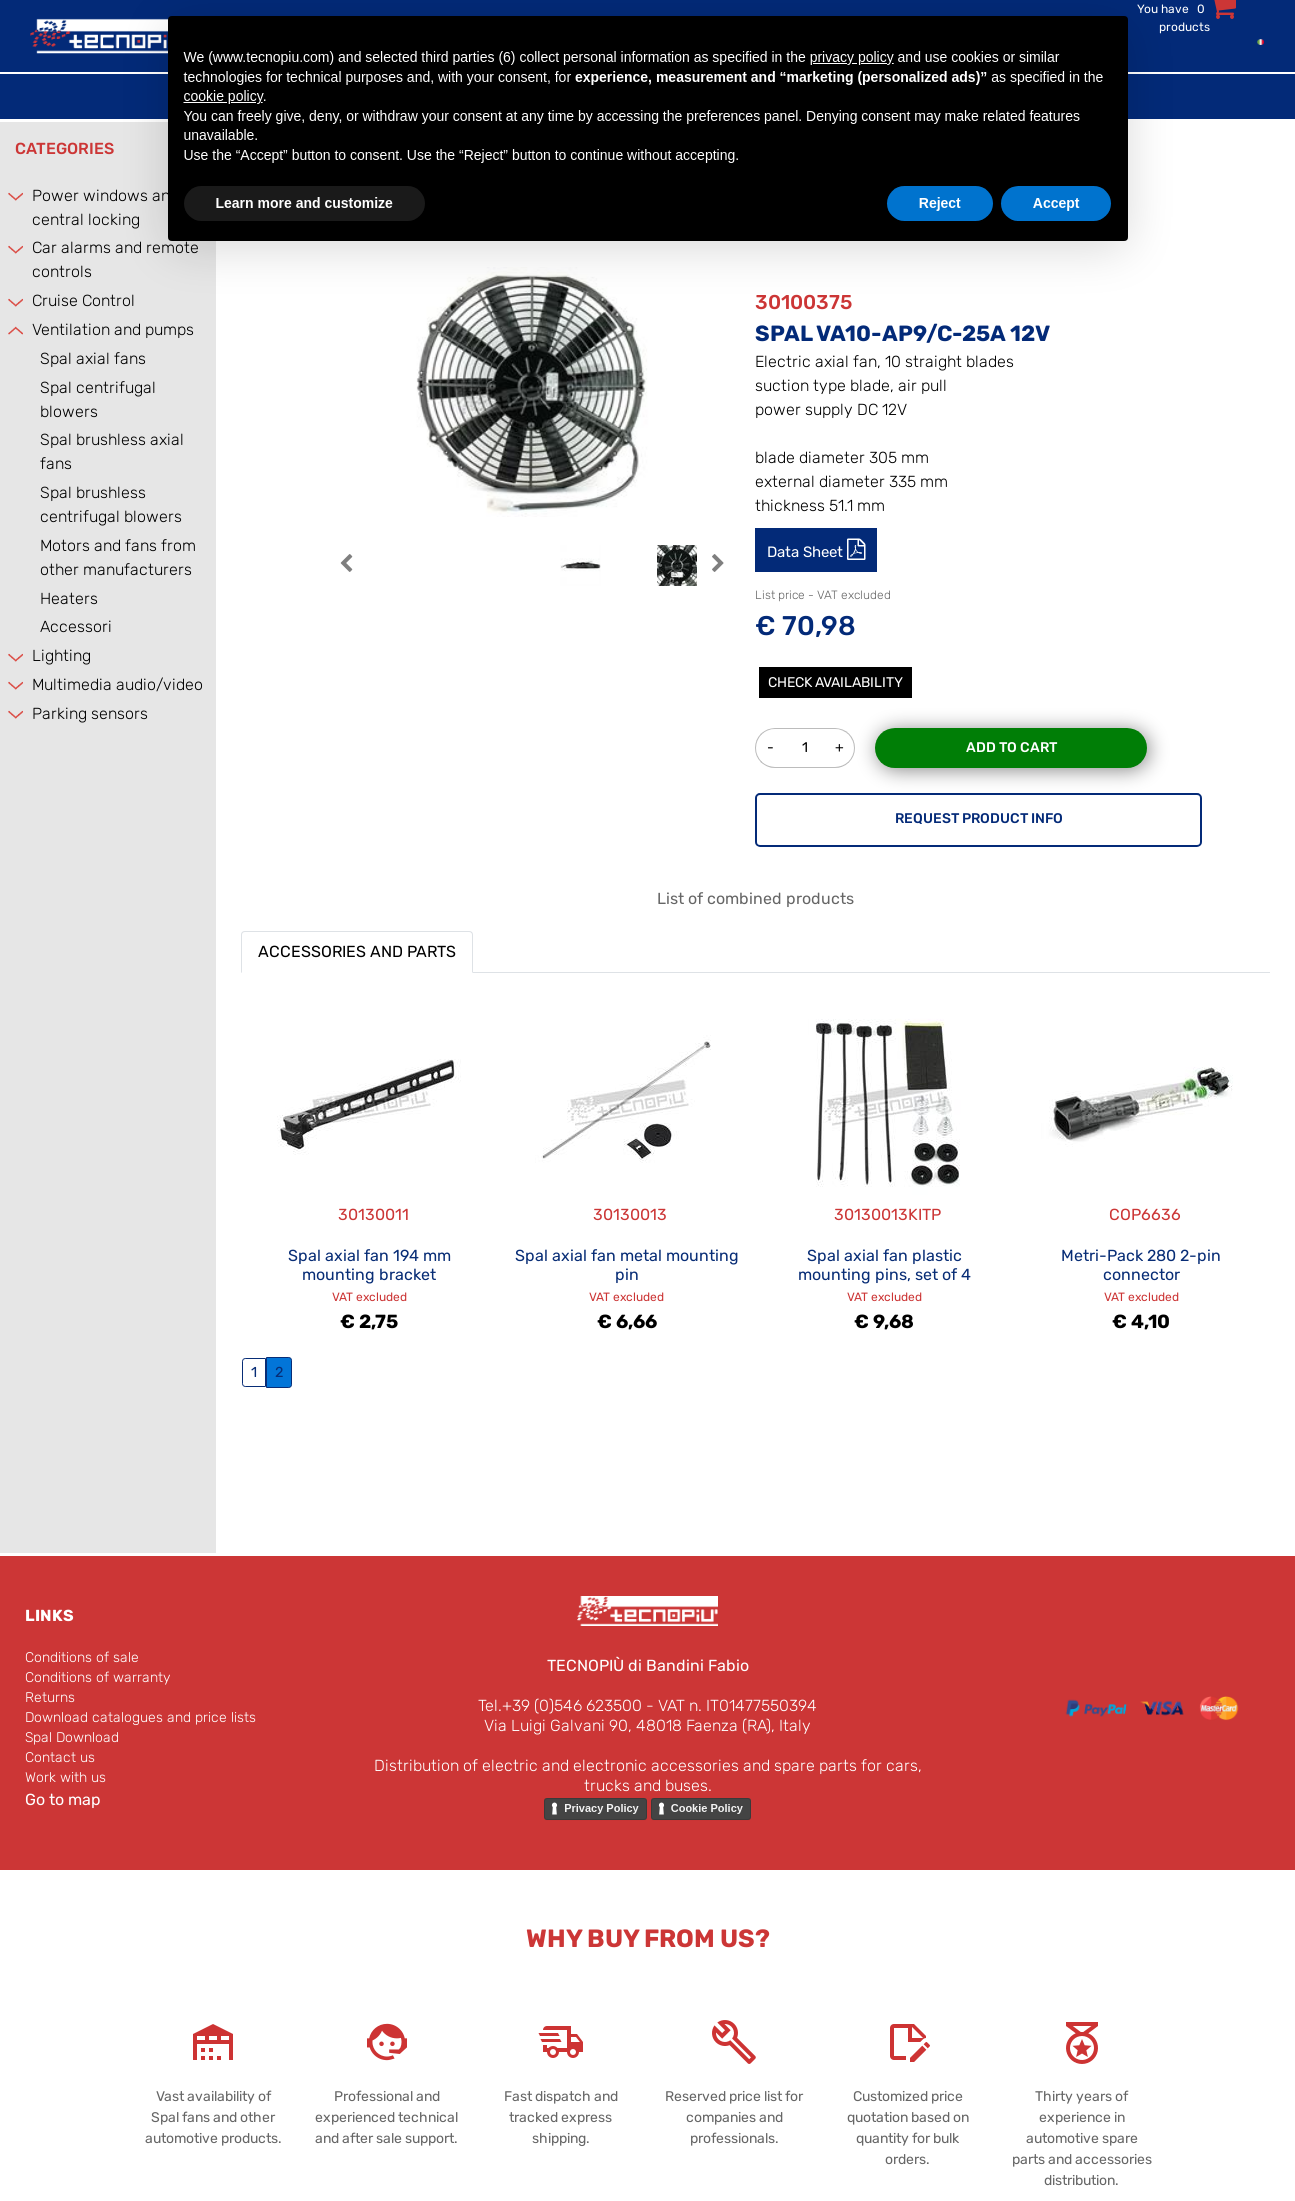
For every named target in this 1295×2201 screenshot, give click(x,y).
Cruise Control (83, 300)
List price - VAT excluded (823, 595)
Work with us (65, 1777)
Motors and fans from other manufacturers (118, 557)
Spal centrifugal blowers (98, 399)
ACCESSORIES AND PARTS (357, 951)
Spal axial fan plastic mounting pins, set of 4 (884, 1265)
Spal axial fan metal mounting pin (627, 1265)
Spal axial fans (93, 358)
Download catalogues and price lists (140, 1717)
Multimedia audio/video (117, 684)
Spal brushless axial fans (112, 451)
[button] (346, 573)
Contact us (60, 1757)
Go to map (63, 1799)
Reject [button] (940, 203)
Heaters (69, 598)
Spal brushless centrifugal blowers (111, 504)
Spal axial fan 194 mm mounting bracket (369, 1265)
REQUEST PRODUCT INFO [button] (979, 818)
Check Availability (835, 682)
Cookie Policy (707, 1808)
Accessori (76, 626)
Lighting (61, 655)
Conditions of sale (82, 1657)
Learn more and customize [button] (304, 203)
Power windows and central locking (105, 207)
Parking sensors (90, 713)
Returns (50, 1697)
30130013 (630, 1214)
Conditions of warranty (97, 1677)
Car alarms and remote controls (115, 259)
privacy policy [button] (852, 57)
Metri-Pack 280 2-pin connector (1141, 1265)
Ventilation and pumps (113, 329)
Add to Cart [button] (1011, 747)
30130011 (373, 1214)
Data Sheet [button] (807, 552)
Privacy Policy (601, 1808)
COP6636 (1145, 1214)
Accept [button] (1056, 203)
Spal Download (72, 1737)
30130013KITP (887, 1214)
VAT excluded (369, 1297)
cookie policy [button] (223, 96)
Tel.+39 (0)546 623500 (560, 1705)
